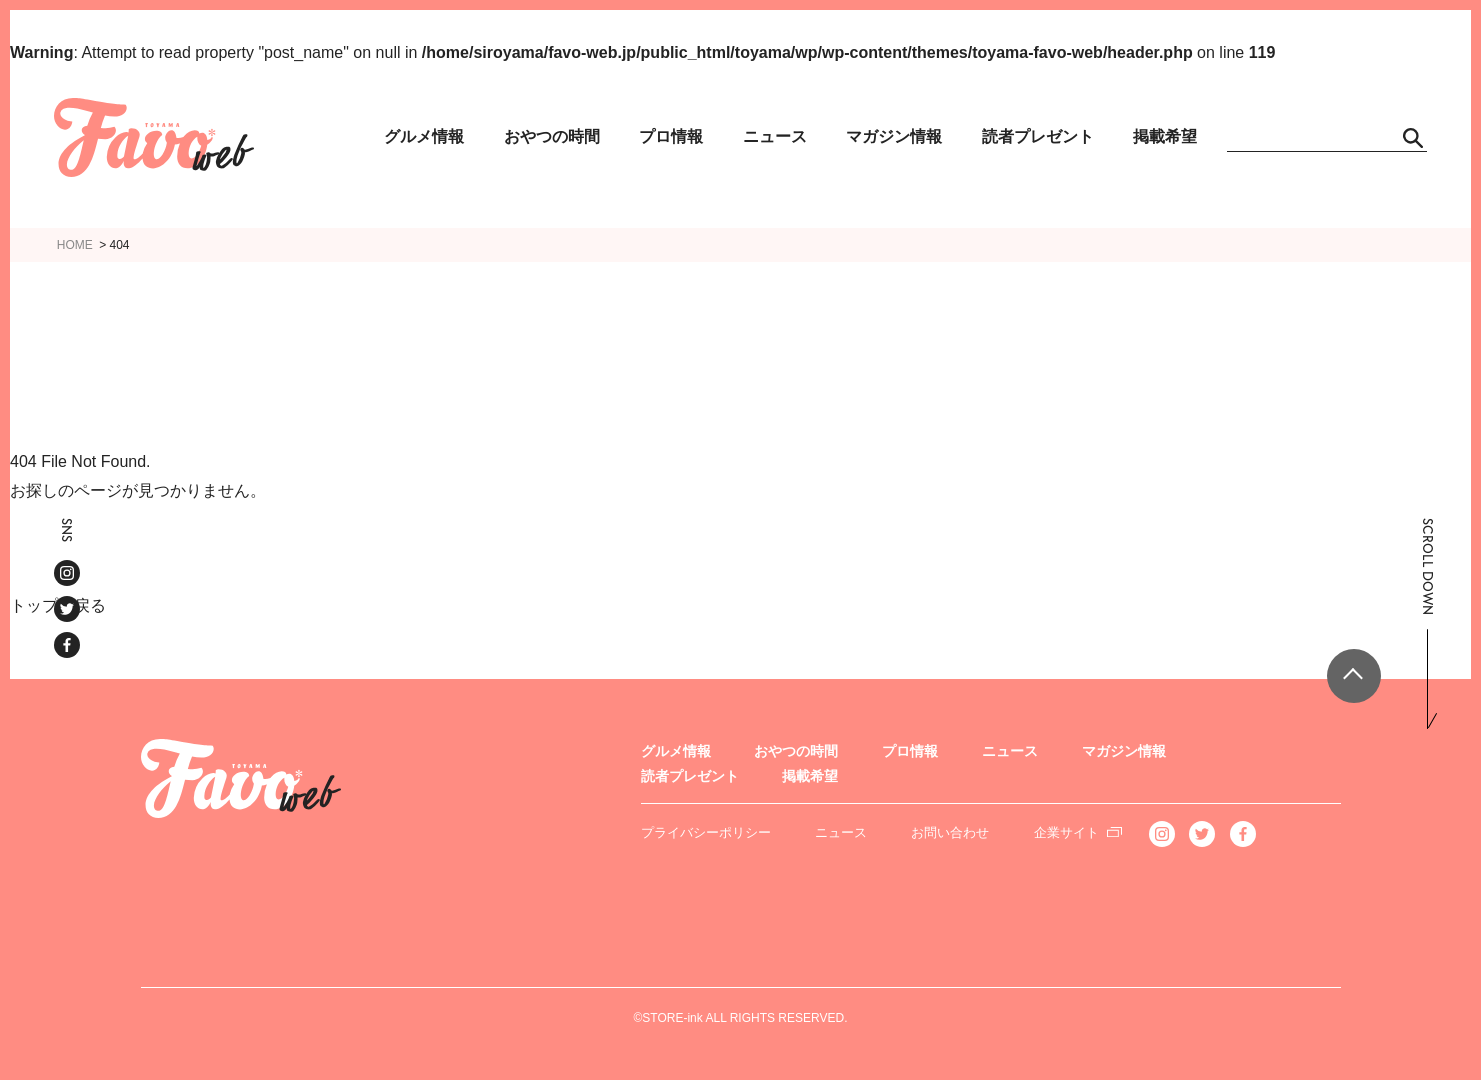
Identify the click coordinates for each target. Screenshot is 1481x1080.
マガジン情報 (894, 136)
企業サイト (1066, 832)
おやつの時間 (552, 136)
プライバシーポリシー (706, 832)
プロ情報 (671, 136)
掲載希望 (1165, 136)
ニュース (775, 136)
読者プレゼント (1038, 136)
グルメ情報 (424, 136)
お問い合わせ (950, 832)
